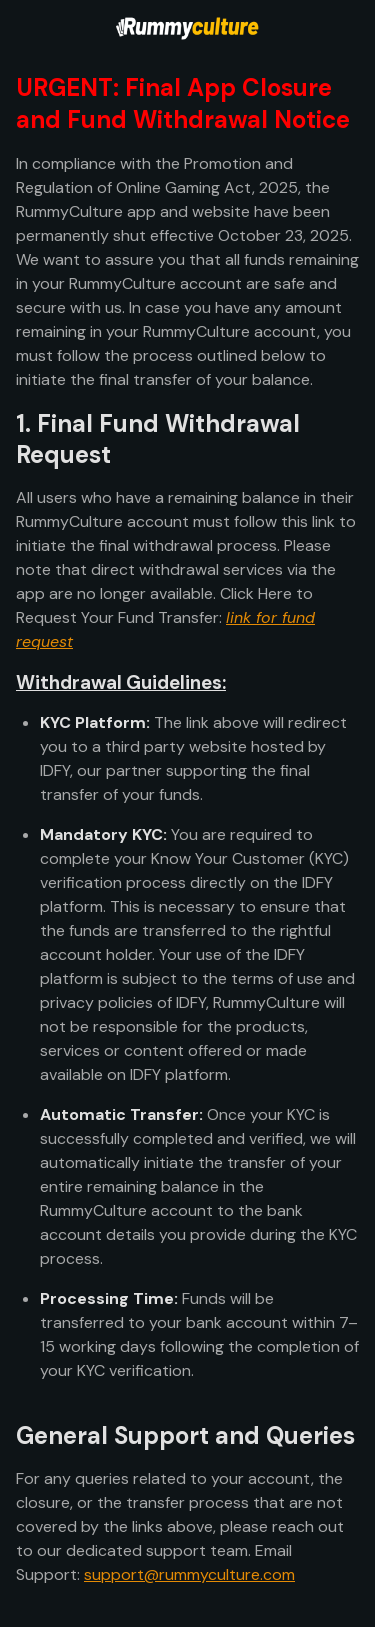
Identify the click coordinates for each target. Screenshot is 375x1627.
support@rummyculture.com (189, 1574)
